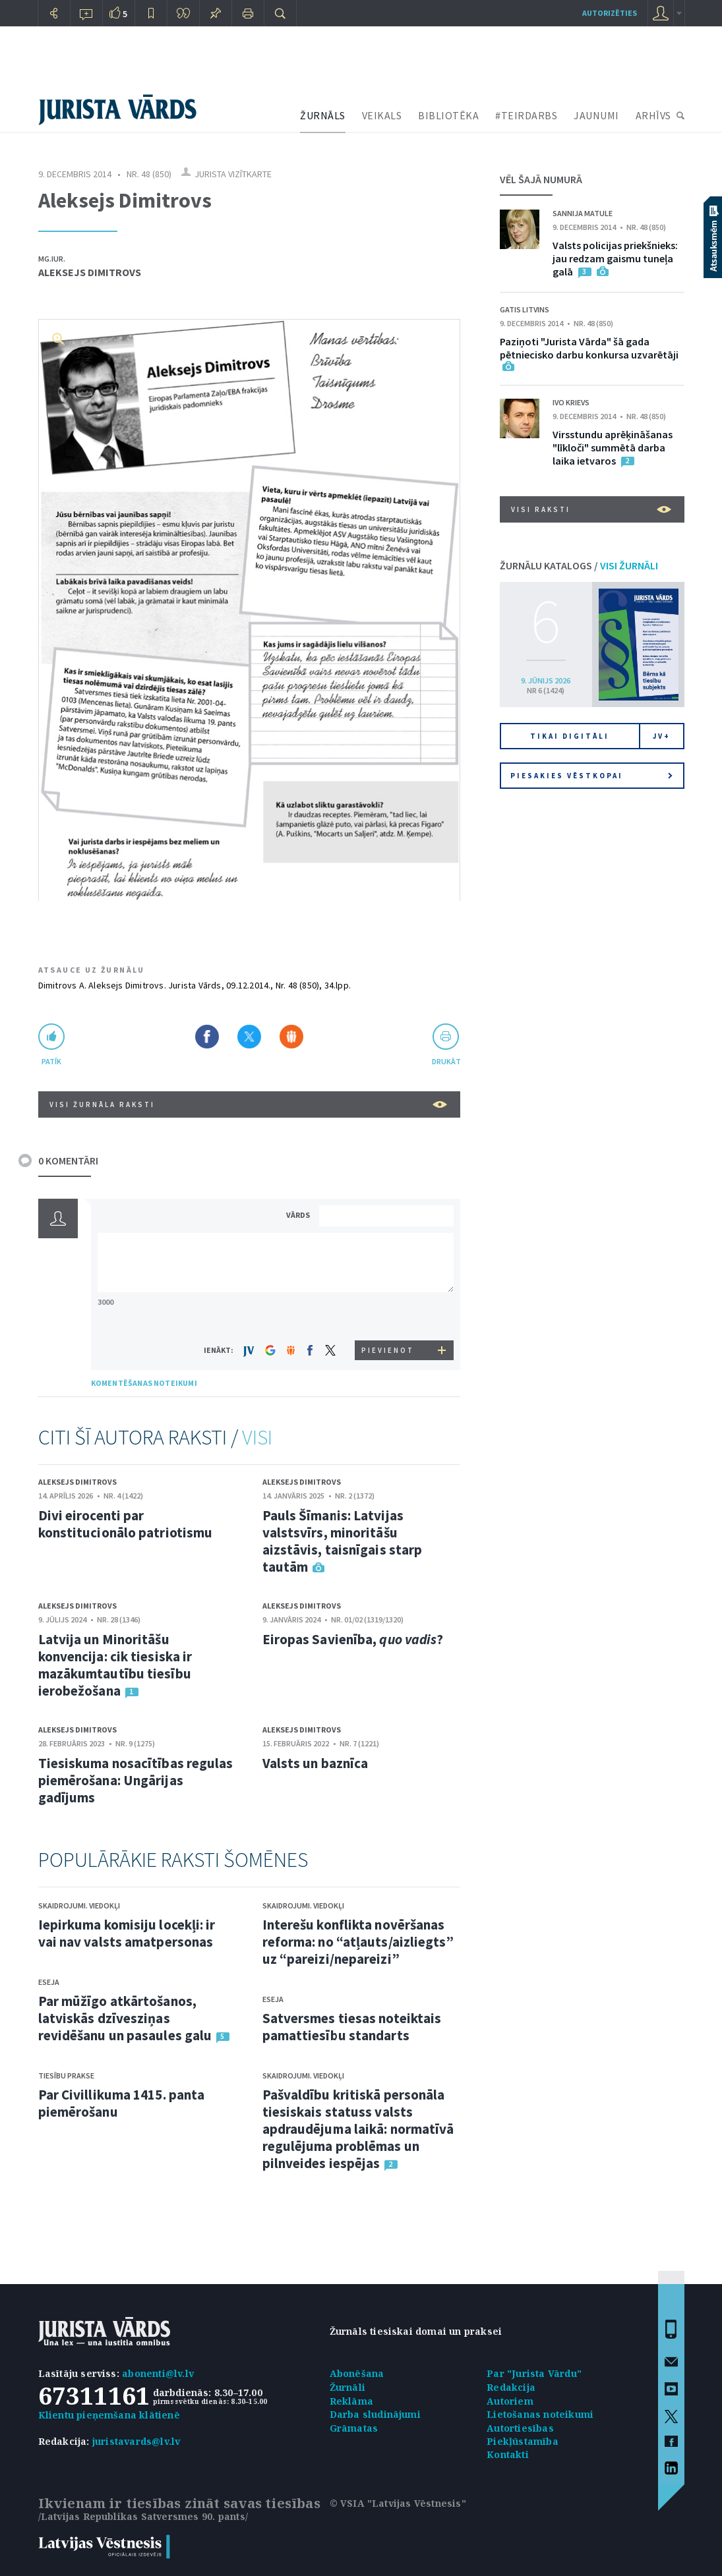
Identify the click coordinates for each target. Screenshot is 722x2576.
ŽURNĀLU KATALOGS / (579, 565)
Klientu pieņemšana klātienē (109, 2415)
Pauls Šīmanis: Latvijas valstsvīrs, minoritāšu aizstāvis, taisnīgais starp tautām (342, 1541)
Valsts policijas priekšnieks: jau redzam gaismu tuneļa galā (615, 258)
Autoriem (510, 2401)
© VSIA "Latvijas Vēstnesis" (398, 2503)
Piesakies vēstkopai (591, 775)
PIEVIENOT (387, 1350)
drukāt (446, 1061)
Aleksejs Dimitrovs (89, 272)
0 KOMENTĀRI (68, 1160)
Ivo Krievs (571, 402)
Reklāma (351, 2401)
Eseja (48, 1982)
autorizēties (609, 13)
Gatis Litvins (524, 309)
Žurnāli (347, 2387)
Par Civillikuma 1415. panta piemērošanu (121, 2103)
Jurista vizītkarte (233, 174)
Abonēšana (357, 2373)
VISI (257, 1437)
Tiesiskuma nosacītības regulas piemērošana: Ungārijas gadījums (135, 1780)
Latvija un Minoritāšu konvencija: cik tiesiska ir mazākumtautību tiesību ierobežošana (115, 1665)
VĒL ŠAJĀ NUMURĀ (541, 179)
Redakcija (511, 2387)
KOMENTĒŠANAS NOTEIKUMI (144, 1383)
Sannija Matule (583, 213)
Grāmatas (354, 2428)
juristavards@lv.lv (136, 2441)
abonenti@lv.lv (158, 2373)
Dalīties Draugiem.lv (291, 1036)
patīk (51, 1061)
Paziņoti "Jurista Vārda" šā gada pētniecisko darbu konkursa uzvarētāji (589, 348)
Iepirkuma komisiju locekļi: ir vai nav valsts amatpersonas (127, 1933)
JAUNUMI (596, 115)
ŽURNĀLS (323, 115)
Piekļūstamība (522, 2441)
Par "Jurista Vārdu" (534, 2373)
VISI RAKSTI (591, 509)
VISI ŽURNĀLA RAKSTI (248, 1104)
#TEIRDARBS (526, 115)
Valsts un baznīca (315, 1763)
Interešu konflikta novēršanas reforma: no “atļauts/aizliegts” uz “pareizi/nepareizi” (358, 1942)
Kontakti (508, 2454)
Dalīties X (249, 1036)
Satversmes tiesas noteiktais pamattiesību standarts (352, 2026)
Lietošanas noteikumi (540, 2414)
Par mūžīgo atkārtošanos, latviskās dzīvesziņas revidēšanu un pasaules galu (125, 2018)
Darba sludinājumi (375, 2414)
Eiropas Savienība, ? (353, 1639)
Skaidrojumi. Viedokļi (79, 1905)
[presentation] (388, 1315)
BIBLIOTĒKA (448, 115)
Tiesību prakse (66, 2075)
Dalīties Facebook (207, 1036)
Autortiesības (520, 2428)
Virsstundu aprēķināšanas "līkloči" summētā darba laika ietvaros (613, 447)
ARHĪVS (653, 115)
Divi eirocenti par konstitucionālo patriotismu (125, 1523)
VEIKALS (382, 115)
